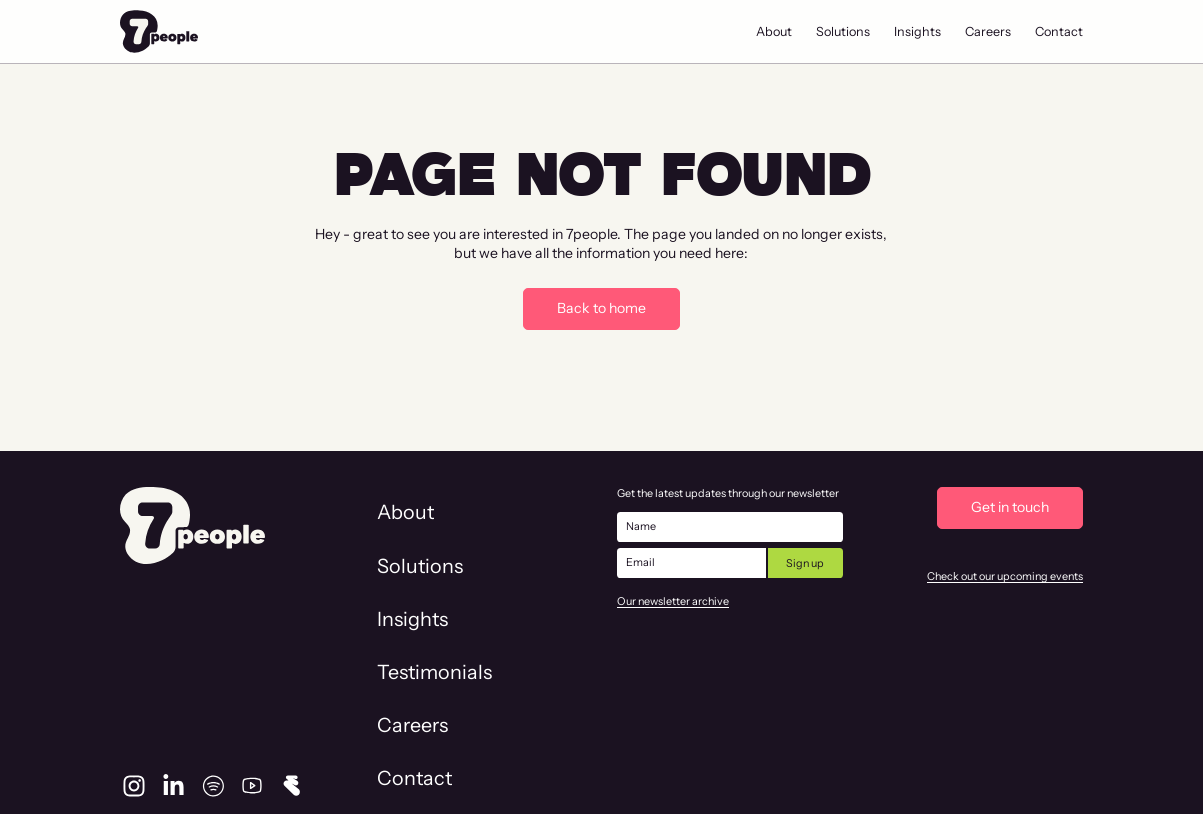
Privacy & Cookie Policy (1019, 767)
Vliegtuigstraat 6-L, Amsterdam (239, 768)
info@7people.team (192, 736)
